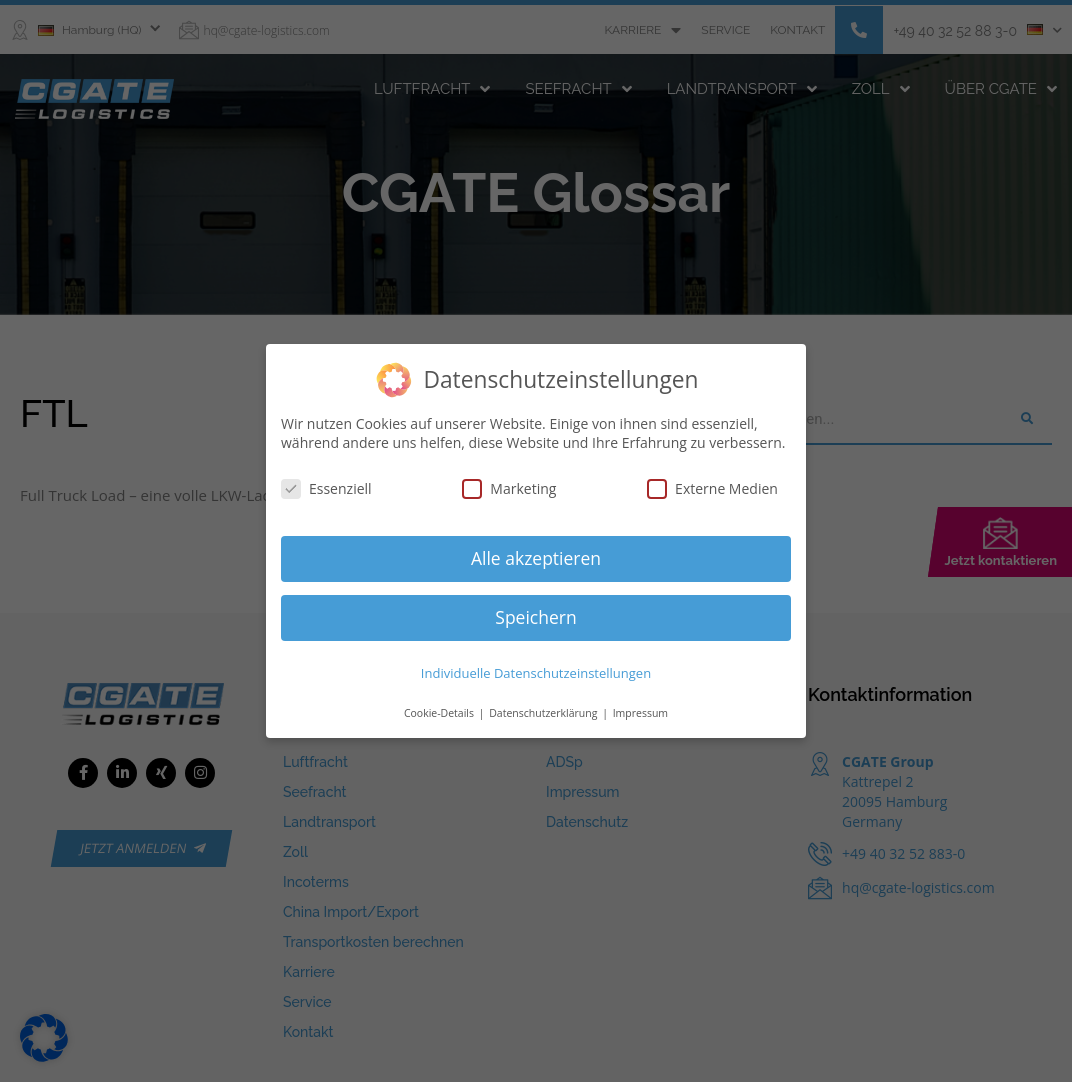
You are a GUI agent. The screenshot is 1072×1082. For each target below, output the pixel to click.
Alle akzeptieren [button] (536, 558)
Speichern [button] (535, 617)
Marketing (509, 488)
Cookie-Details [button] (440, 713)
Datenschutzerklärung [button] (544, 713)
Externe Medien (712, 488)
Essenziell (326, 488)
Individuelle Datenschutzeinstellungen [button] (536, 673)
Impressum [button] (640, 713)
